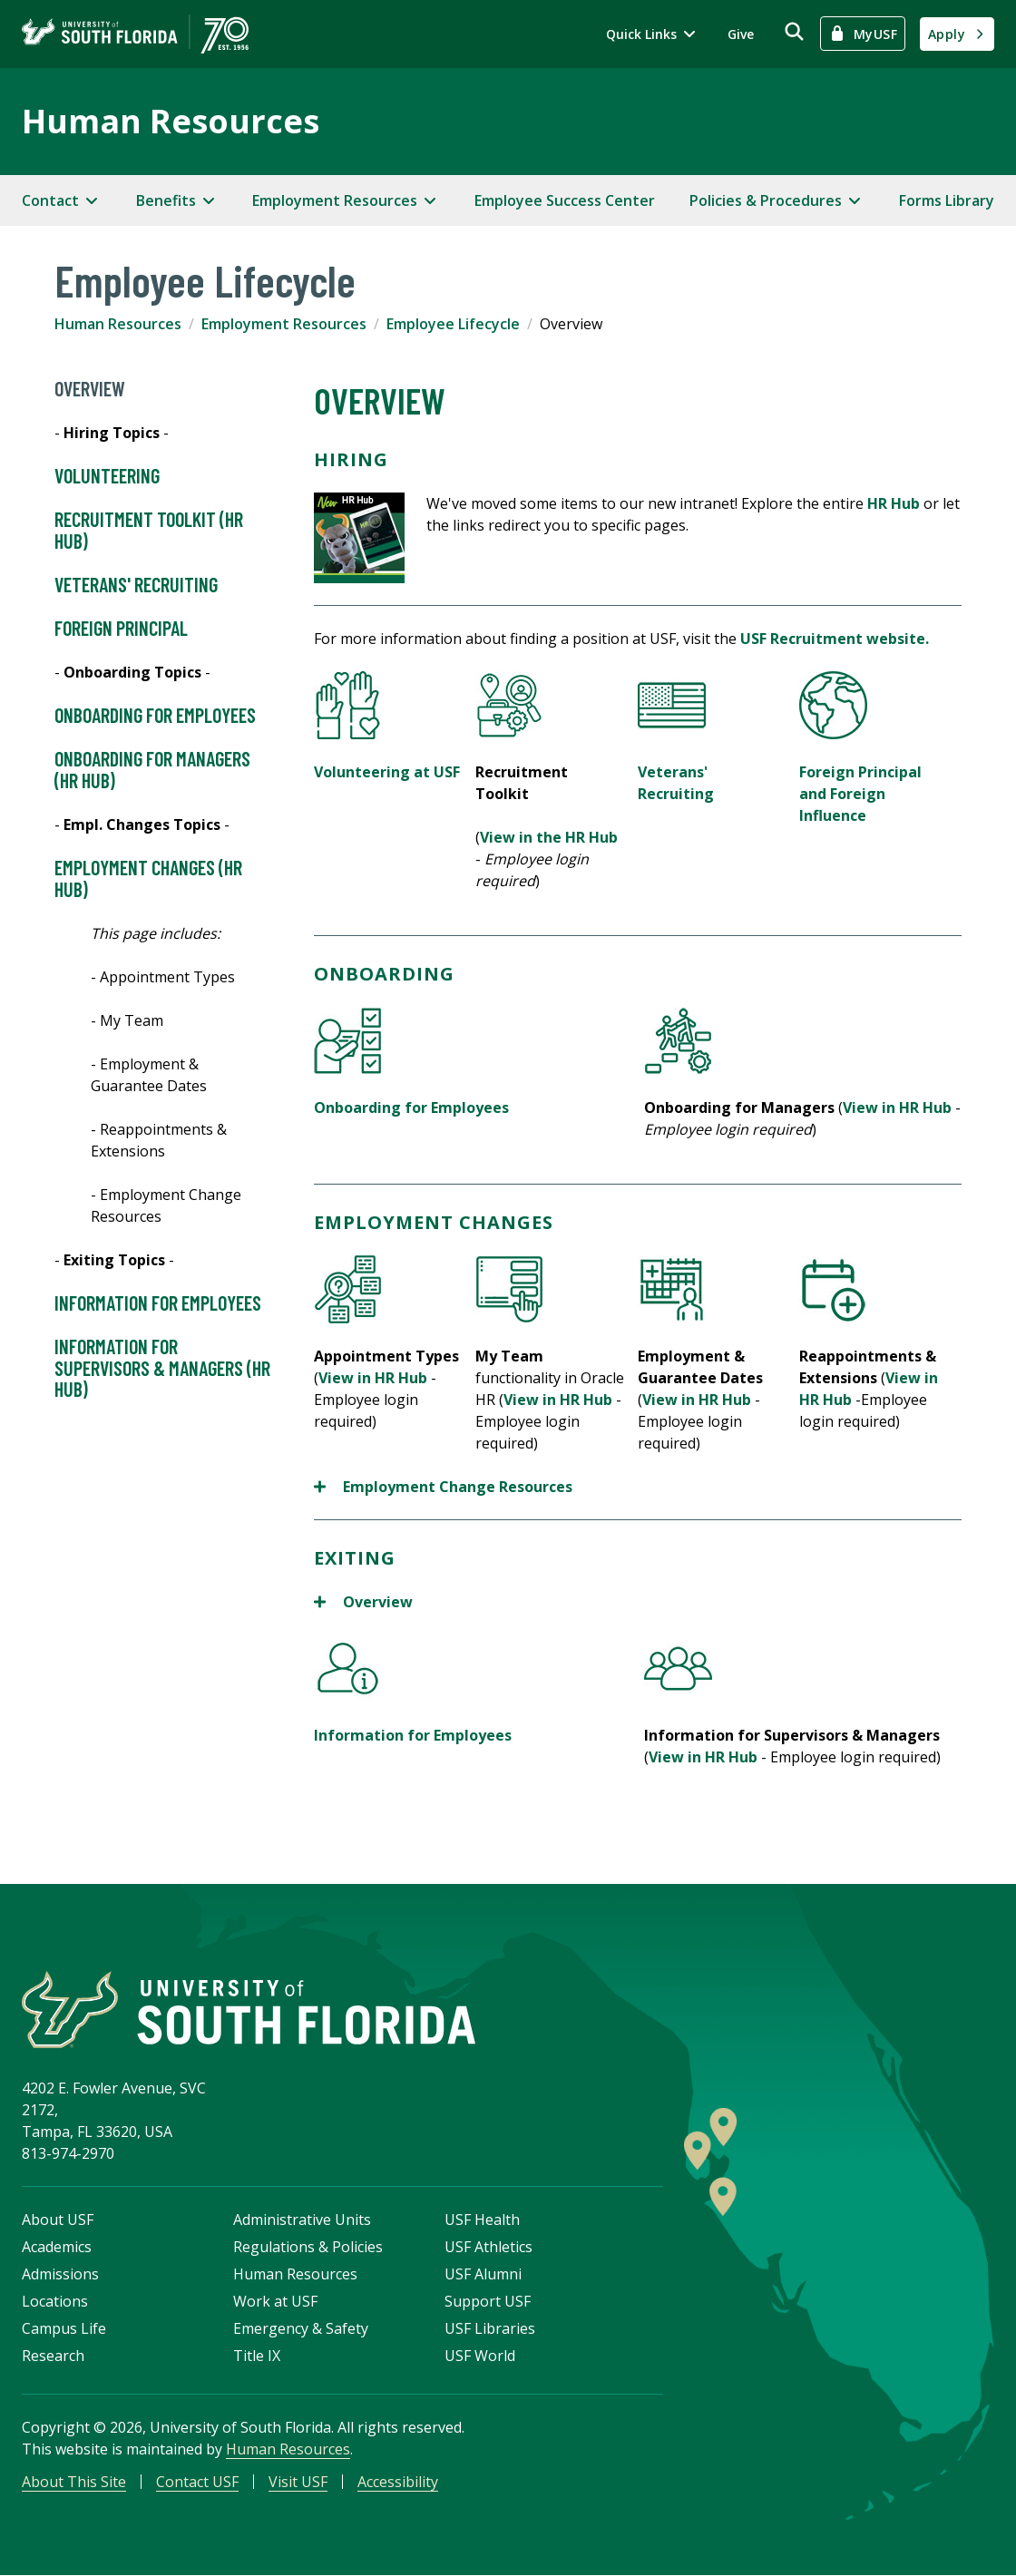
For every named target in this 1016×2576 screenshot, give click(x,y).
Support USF (487, 2301)
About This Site (74, 2482)
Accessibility (397, 2482)
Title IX (256, 2356)
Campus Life (64, 2328)
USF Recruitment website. (834, 639)
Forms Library (946, 200)
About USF (57, 2220)
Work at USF (275, 2301)
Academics (57, 2247)
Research (53, 2356)
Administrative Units (302, 2220)
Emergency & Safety (300, 2328)
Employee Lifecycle (453, 324)
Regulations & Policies (308, 2247)
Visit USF (298, 2482)
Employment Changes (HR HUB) (148, 879)
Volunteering (107, 476)
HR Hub (893, 503)
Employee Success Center (564, 200)
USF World (479, 2356)
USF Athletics (488, 2247)
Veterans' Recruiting (136, 585)
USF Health (482, 2220)
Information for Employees (157, 1303)
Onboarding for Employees (155, 716)
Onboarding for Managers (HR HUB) (152, 770)
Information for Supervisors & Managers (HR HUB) (162, 1368)
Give (741, 34)
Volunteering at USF (387, 772)
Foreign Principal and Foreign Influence (860, 793)
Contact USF (197, 2482)
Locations (55, 2301)
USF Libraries (489, 2328)
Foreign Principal (121, 628)
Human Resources (170, 121)
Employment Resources (283, 324)
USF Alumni (483, 2274)
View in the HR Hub (549, 837)
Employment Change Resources (443, 1487)
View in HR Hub (897, 1107)
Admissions (60, 2274)
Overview (89, 389)
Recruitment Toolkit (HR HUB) (148, 530)
